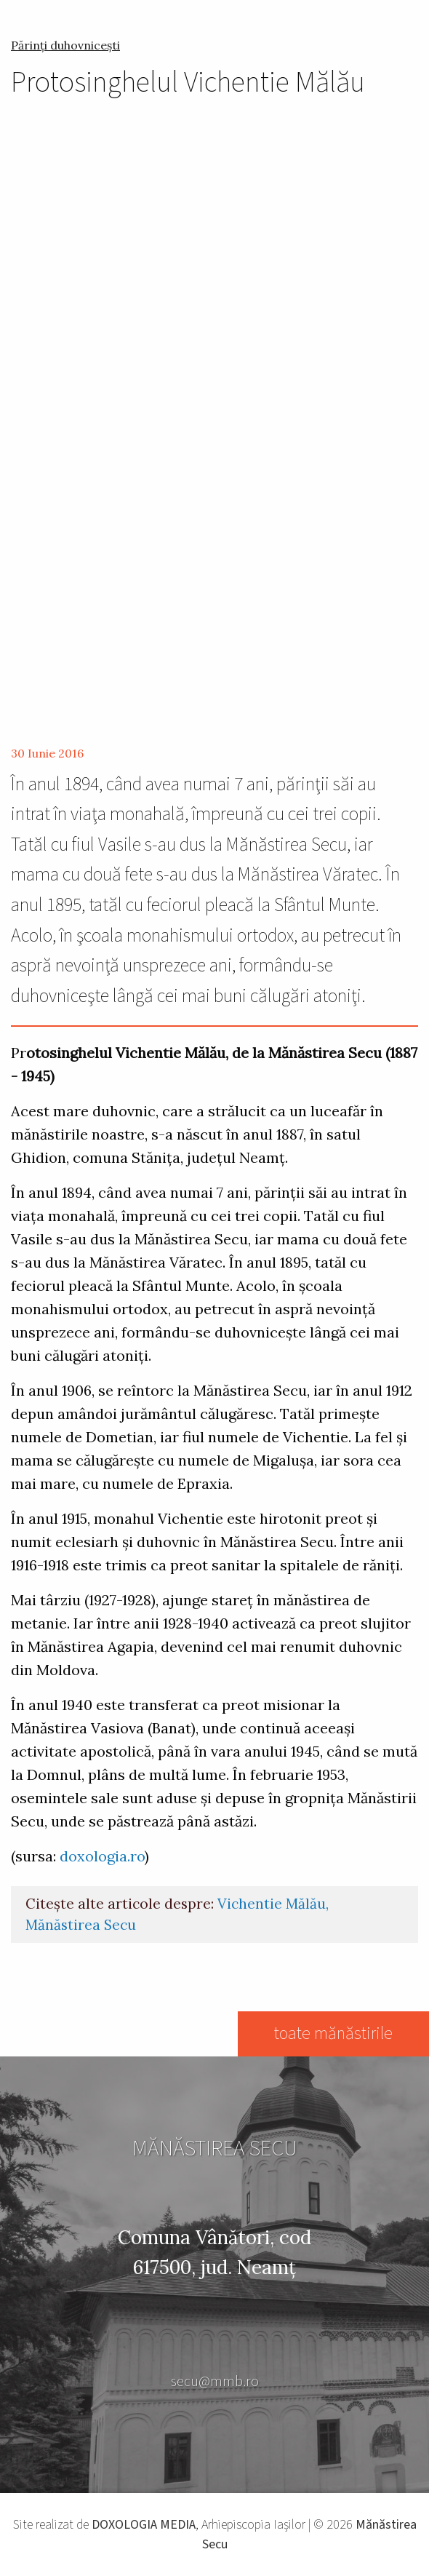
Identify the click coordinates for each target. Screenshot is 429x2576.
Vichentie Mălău (271, 1903)
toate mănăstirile (333, 2033)
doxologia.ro (102, 1856)
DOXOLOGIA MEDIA (144, 2525)
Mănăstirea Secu (80, 1924)
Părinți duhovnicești (65, 45)
